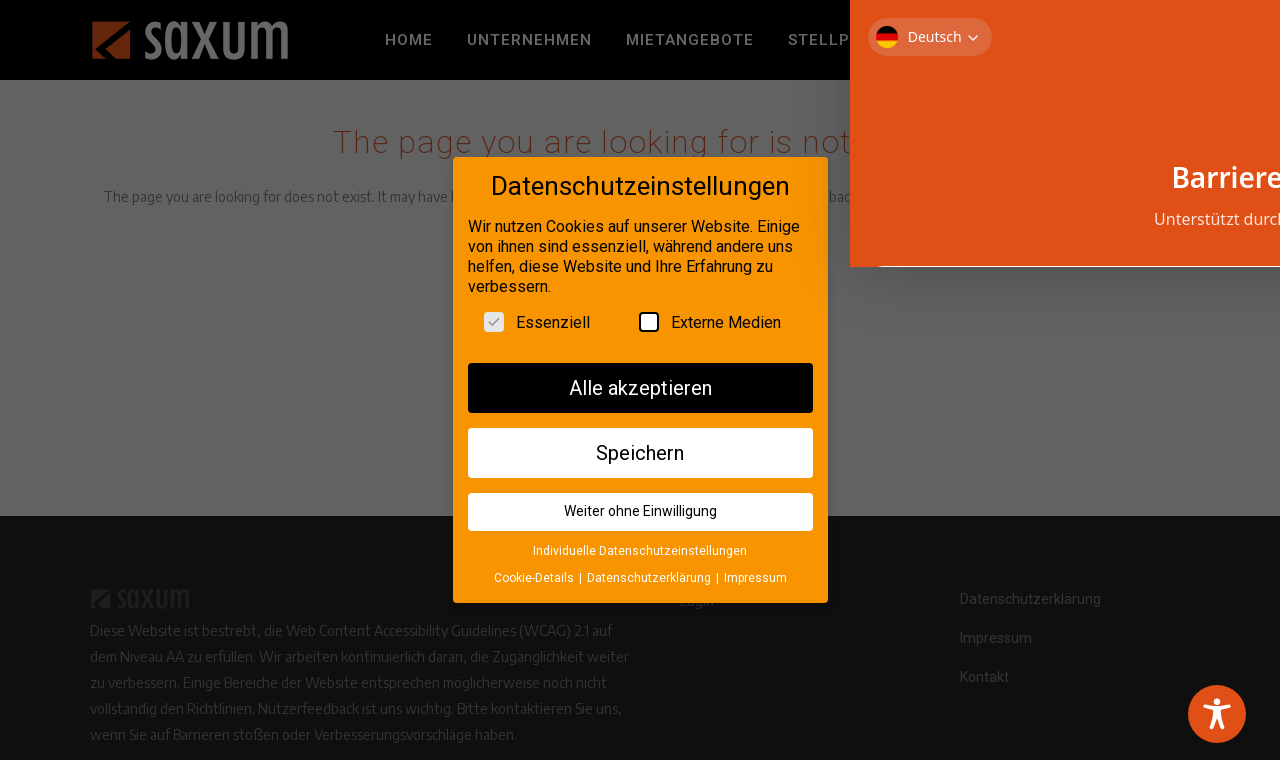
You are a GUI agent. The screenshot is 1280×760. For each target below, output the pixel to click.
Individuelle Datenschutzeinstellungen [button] (640, 547)
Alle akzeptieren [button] (640, 383)
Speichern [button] (640, 448)
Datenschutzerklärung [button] (650, 573)
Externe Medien (710, 317)
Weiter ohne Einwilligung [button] (640, 507)
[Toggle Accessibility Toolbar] (1217, 714)
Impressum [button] (755, 573)
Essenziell (537, 317)
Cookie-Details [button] (535, 573)
